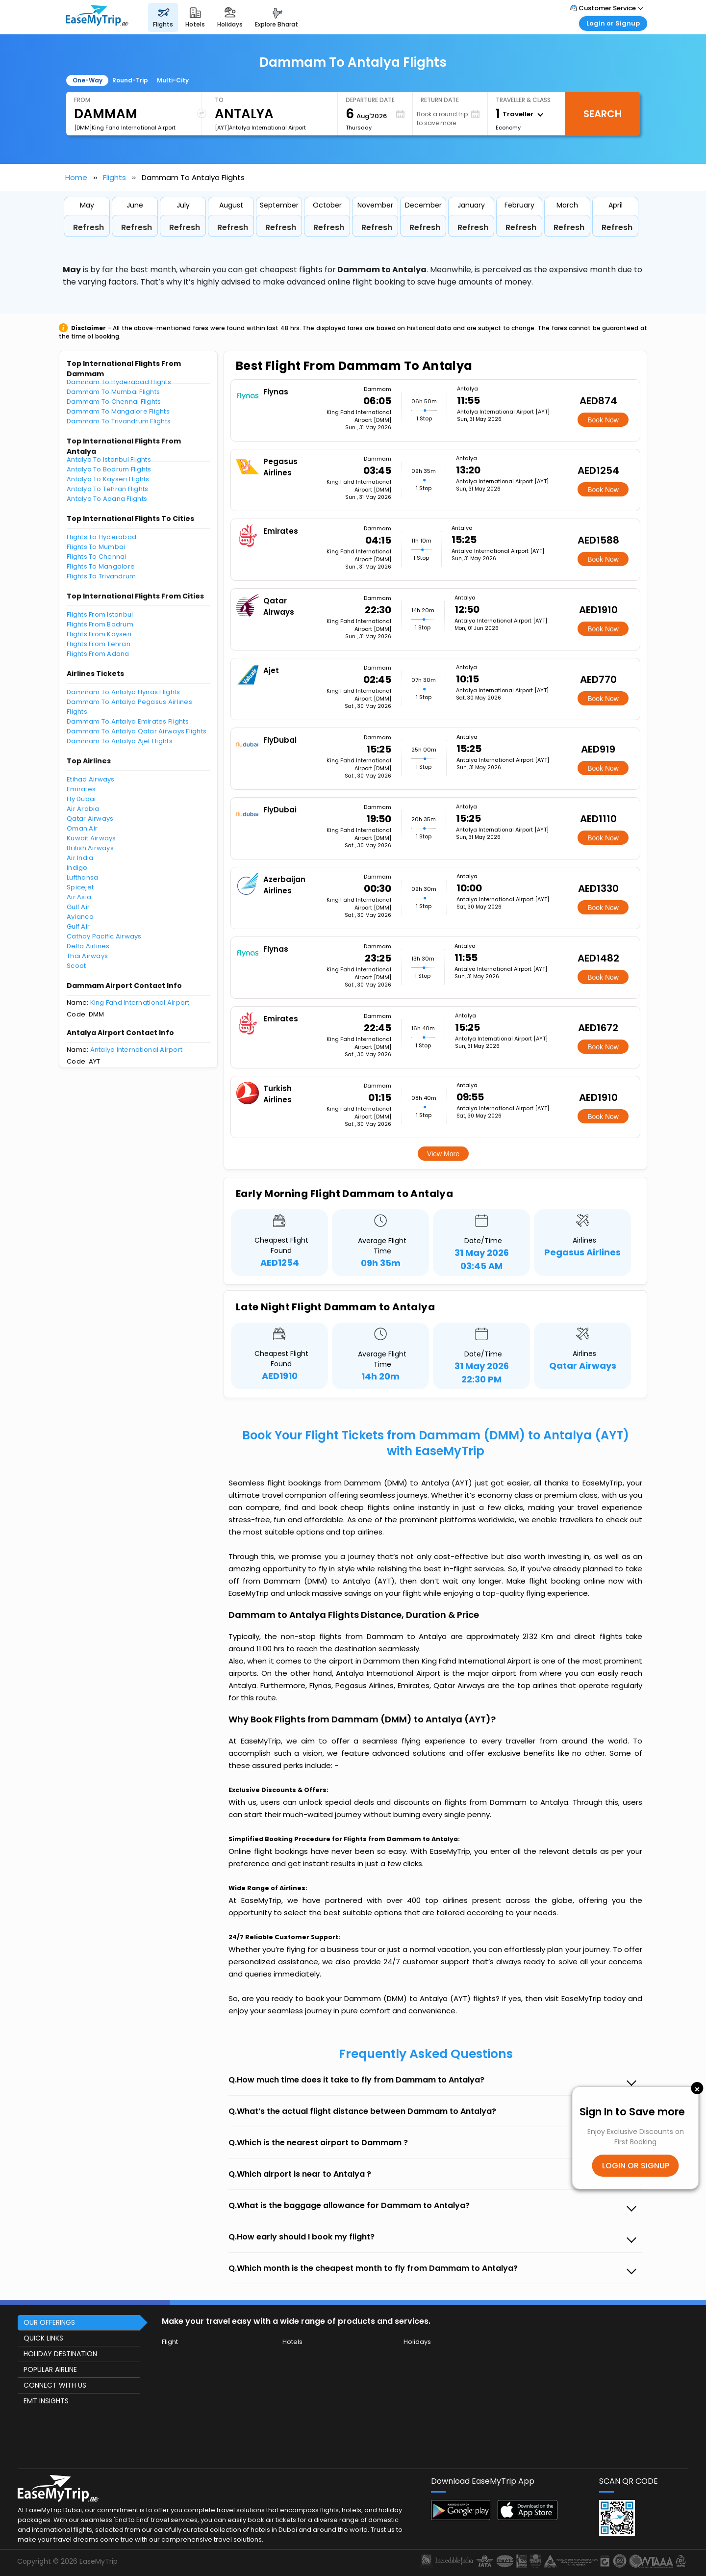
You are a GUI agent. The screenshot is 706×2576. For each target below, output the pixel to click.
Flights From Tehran (98, 644)
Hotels (292, 2341)
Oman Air (82, 828)
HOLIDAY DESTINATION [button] (60, 2354)
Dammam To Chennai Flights (114, 401)
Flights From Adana (98, 653)
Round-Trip (130, 80)
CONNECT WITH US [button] (55, 2385)
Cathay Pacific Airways (104, 936)
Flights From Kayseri (99, 634)
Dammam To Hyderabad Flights (119, 382)
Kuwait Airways (91, 838)
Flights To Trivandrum (101, 576)
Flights (114, 177)
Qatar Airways (90, 818)
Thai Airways (87, 956)
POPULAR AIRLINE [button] (50, 2369)
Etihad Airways (91, 779)
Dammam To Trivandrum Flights (119, 421)
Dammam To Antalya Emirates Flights (128, 721)
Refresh (88, 227)
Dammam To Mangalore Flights (118, 411)
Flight (170, 2341)
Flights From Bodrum (100, 624)
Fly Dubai (81, 799)
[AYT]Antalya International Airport (260, 127)
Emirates (81, 789)
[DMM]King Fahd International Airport (125, 127)
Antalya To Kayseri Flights (108, 479)
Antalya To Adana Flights (107, 498)
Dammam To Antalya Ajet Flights (120, 741)
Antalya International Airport (136, 1049)
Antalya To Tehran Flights (108, 489)
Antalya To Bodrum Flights (109, 469)
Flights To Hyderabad (101, 537)
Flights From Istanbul (100, 614)
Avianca (80, 916)
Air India (80, 857)
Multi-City (173, 80)
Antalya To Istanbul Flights (109, 459)
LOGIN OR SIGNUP (635, 2165)
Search (602, 114)
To (219, 100)
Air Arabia (83, 808)
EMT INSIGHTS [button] (46, 2401)
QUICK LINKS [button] (43, 2338)
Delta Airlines (88, 946)
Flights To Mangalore (101, 566)
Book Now (603, 420)
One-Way (87, 80)
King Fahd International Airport (140, 1002)
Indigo (77, 867)
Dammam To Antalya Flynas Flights (123, 692)
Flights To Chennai (96, 556)
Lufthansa (82, 877)
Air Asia (79, 897)
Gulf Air (78, 906)
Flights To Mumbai (96, 546)
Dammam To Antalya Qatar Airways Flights (136, 731)
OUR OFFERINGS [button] (49, 2322)
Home (76, 177)
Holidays (417, 2341)
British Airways (90, 848)
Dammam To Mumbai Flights (113, 391)
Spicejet (80, 887)
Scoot (76, 965)
